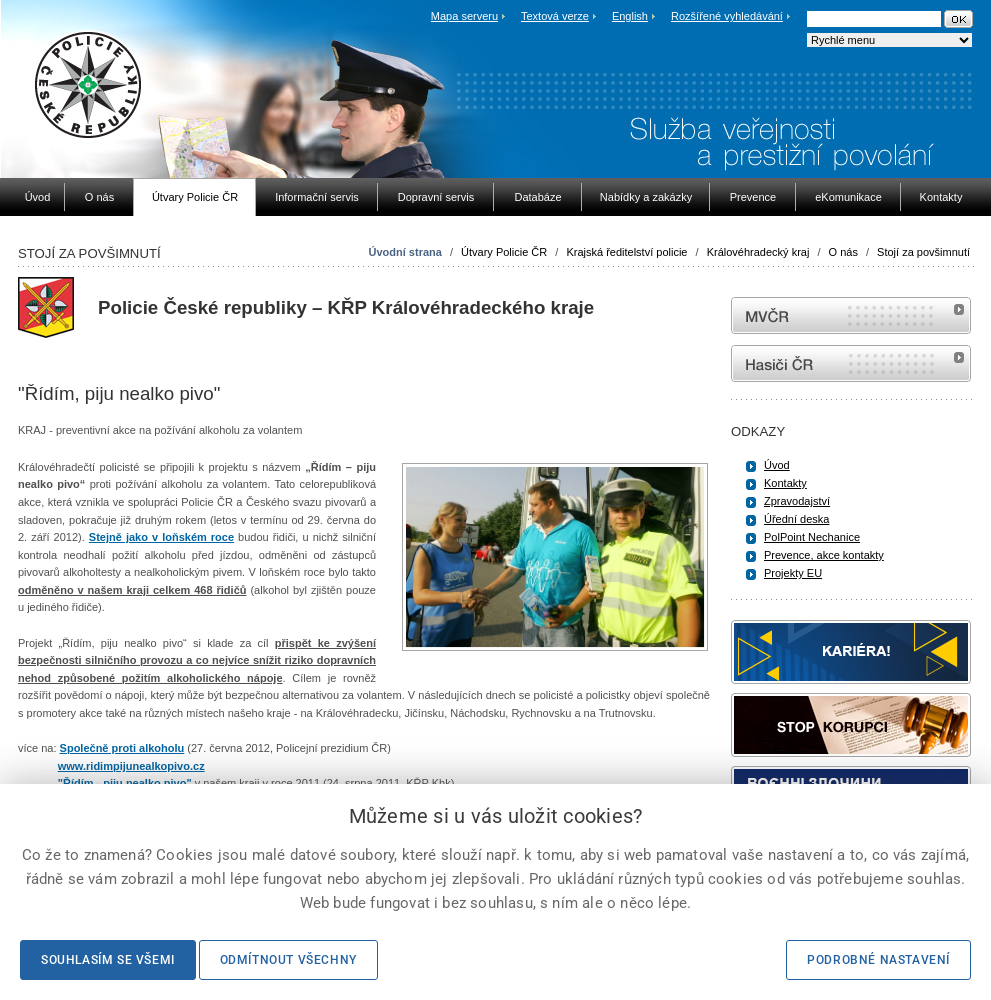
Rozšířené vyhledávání (727, 16)
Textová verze (555, 16)
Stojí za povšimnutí (923, 252)
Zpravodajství (797, 501)
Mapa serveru (464, 16)
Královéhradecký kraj (758, 252)
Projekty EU (793, 573)
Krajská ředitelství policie (626, 252)
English (630, 16)
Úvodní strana (405, 252)
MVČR (851, 315)
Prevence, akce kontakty (824, 555)
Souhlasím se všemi (108, 960)
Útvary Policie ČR (504, 252)
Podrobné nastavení (878, 960)
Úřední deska (796, 519)
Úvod (777, 465)
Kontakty (785, 483)
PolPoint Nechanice (812, 537)
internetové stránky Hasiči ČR (851, 363)
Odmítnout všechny (288, 960)
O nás (843, 252)
